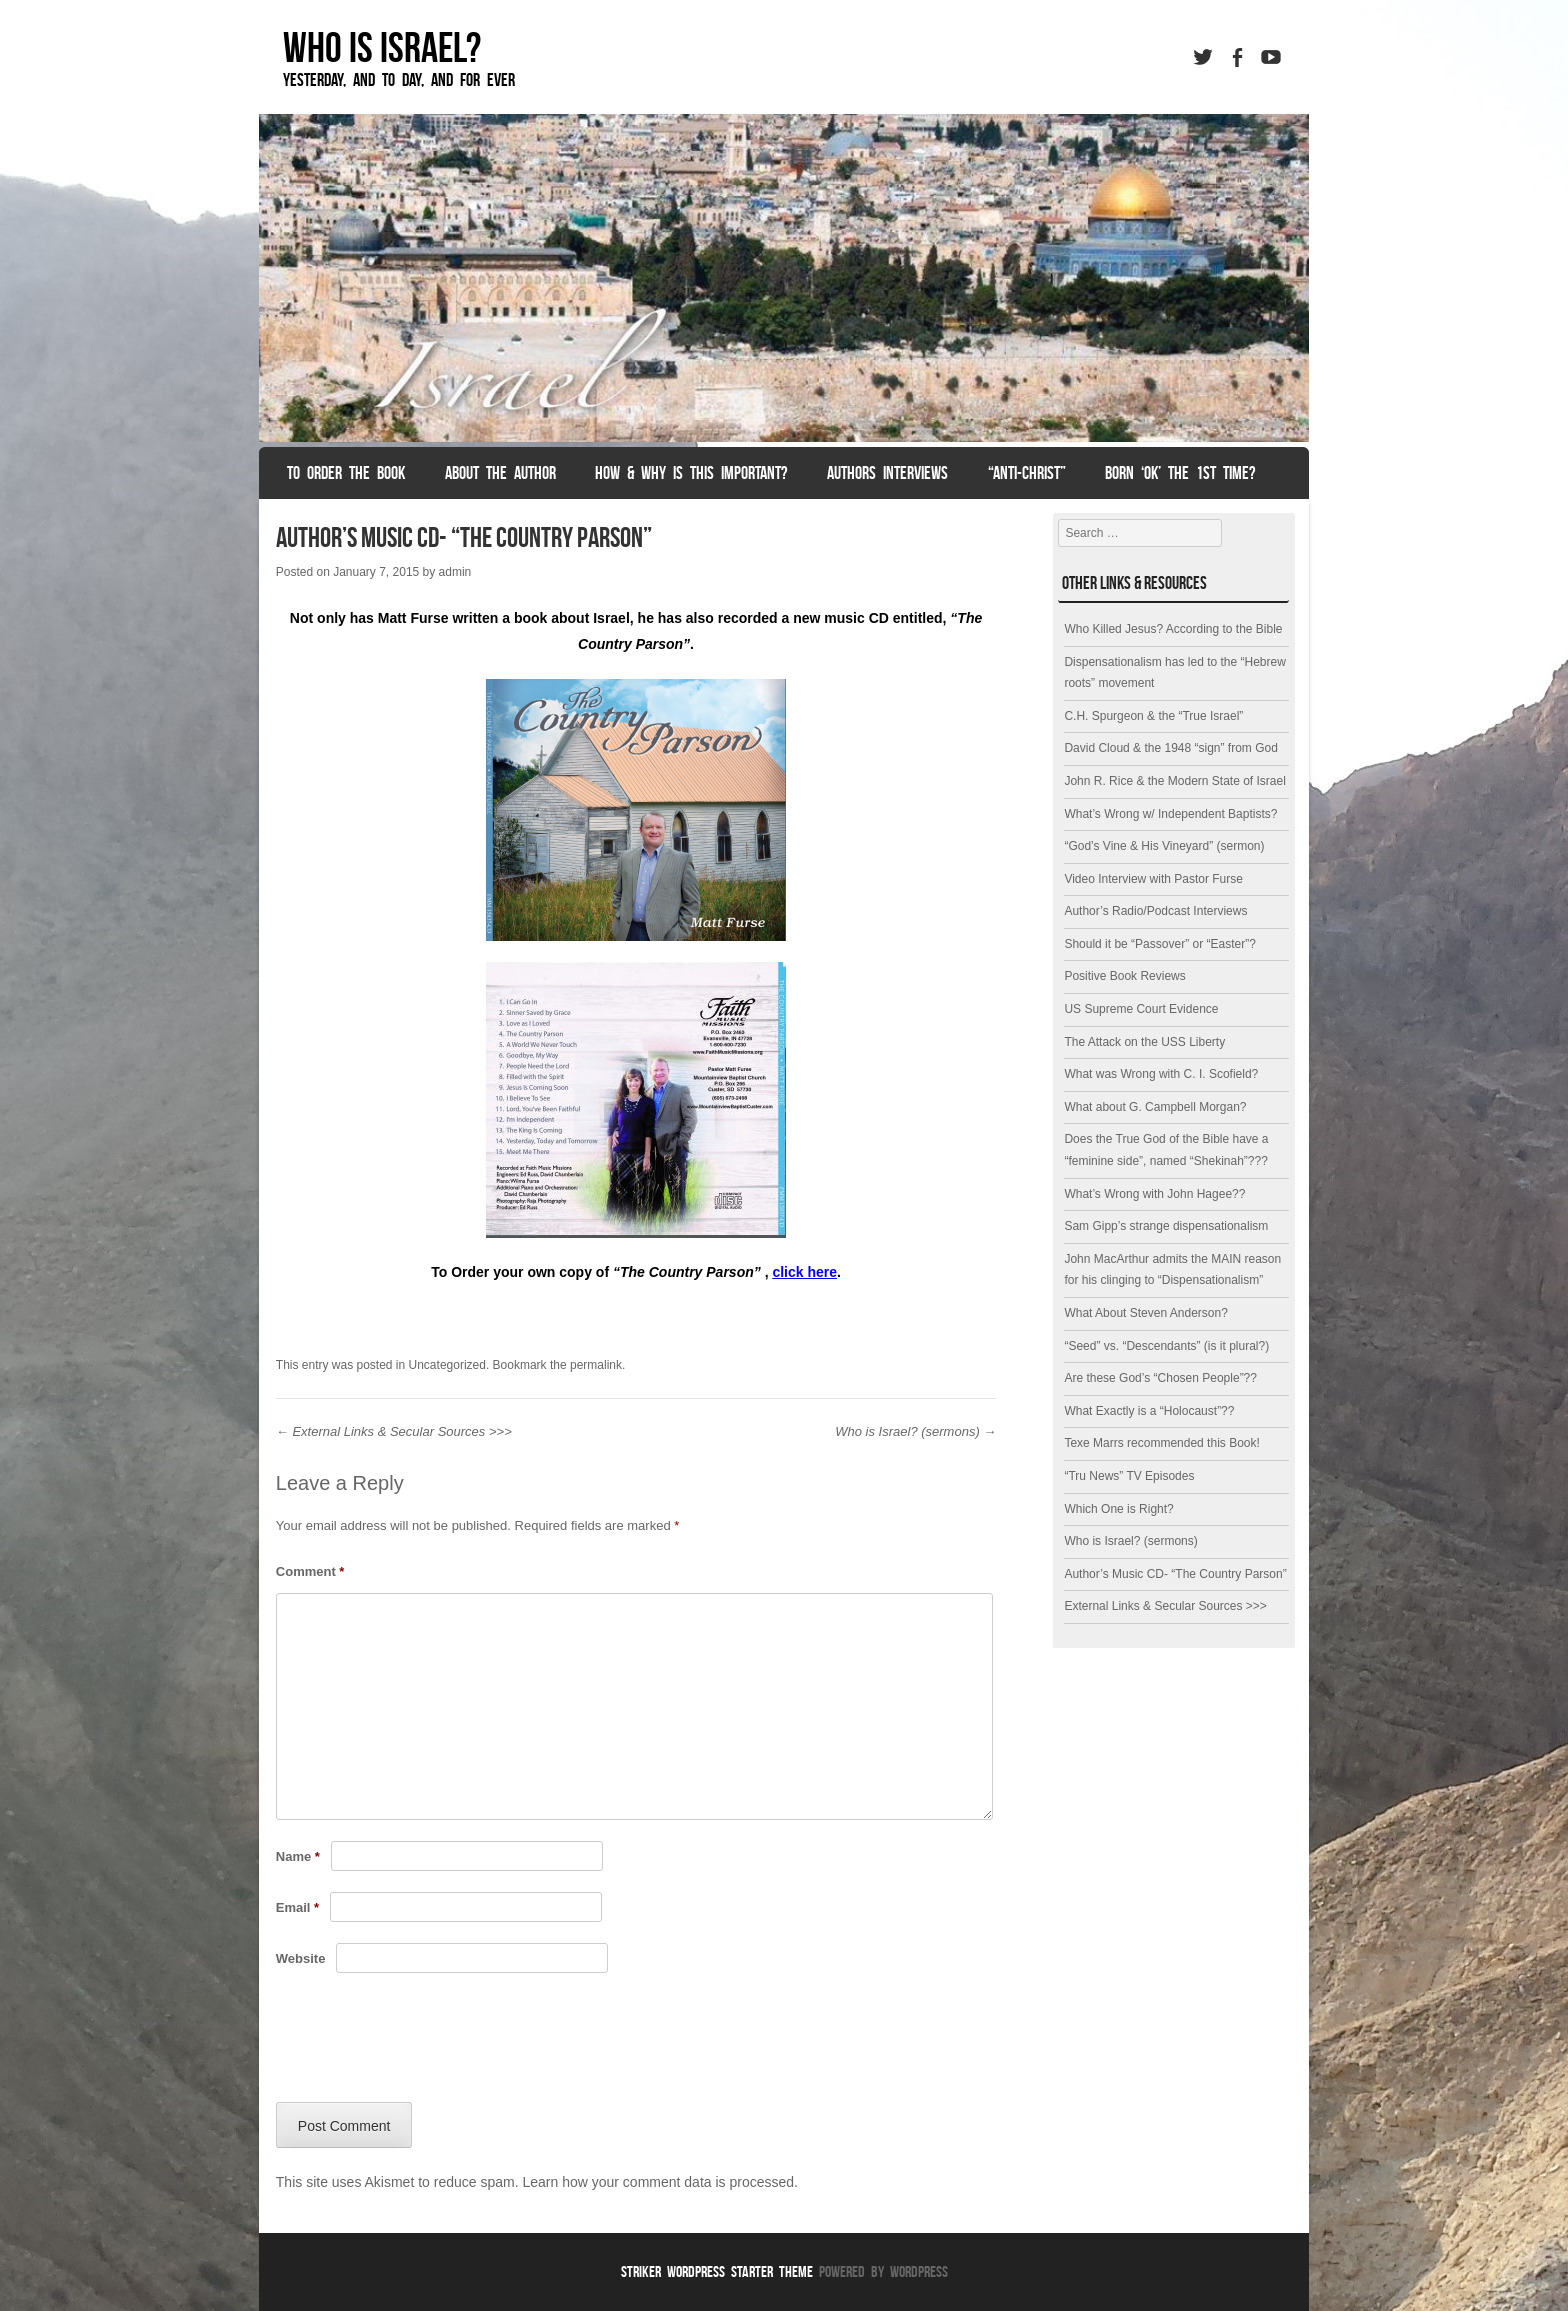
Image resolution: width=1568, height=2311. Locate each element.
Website (301, 1958)
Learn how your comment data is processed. (659, 2182)
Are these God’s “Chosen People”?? (1160, 1378)
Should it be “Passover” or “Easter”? (1159, 944)
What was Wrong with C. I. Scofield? (1161, 1074)
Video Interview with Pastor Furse (1153, 879)
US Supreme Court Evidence (1141, 1009)
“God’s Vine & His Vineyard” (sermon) (1164, 846)
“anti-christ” (1027, 473)
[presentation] (428, 2043)
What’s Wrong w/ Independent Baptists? (1170, 814)
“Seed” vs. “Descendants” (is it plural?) (1166, 1346)
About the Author (500, 473)
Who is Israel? (382, 47)
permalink (596, 1365)
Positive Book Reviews (1124, 976)
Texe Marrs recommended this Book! (1161, 1443)
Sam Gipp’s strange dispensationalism (1166, 1226)
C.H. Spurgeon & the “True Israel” (1153, 716)
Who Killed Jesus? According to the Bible (1173, 629)
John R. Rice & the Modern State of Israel (1174, 781)
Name (298, 1856)
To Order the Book (346, 473)
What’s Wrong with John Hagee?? (1154, 1194)
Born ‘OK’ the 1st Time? (1180, 473)
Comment (310, 1571)
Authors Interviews (887, 473)
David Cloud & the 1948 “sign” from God (1170, 748)
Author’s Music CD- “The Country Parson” (1175, 1574)
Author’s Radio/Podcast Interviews (1155, 911)
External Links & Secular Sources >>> (394, 1431)
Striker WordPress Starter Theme (717, 2271)
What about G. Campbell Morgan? (1155, 1107)
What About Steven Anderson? (1145, 1313)
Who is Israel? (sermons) (915, 1431)
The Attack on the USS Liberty (1144, 1042)
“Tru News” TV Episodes (1129, 1476)
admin (455, 572)
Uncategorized (447, 1365)
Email (297, 1907)
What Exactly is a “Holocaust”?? (1149, 1411)
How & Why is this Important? (691, 473)
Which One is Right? (1118, 1509)
